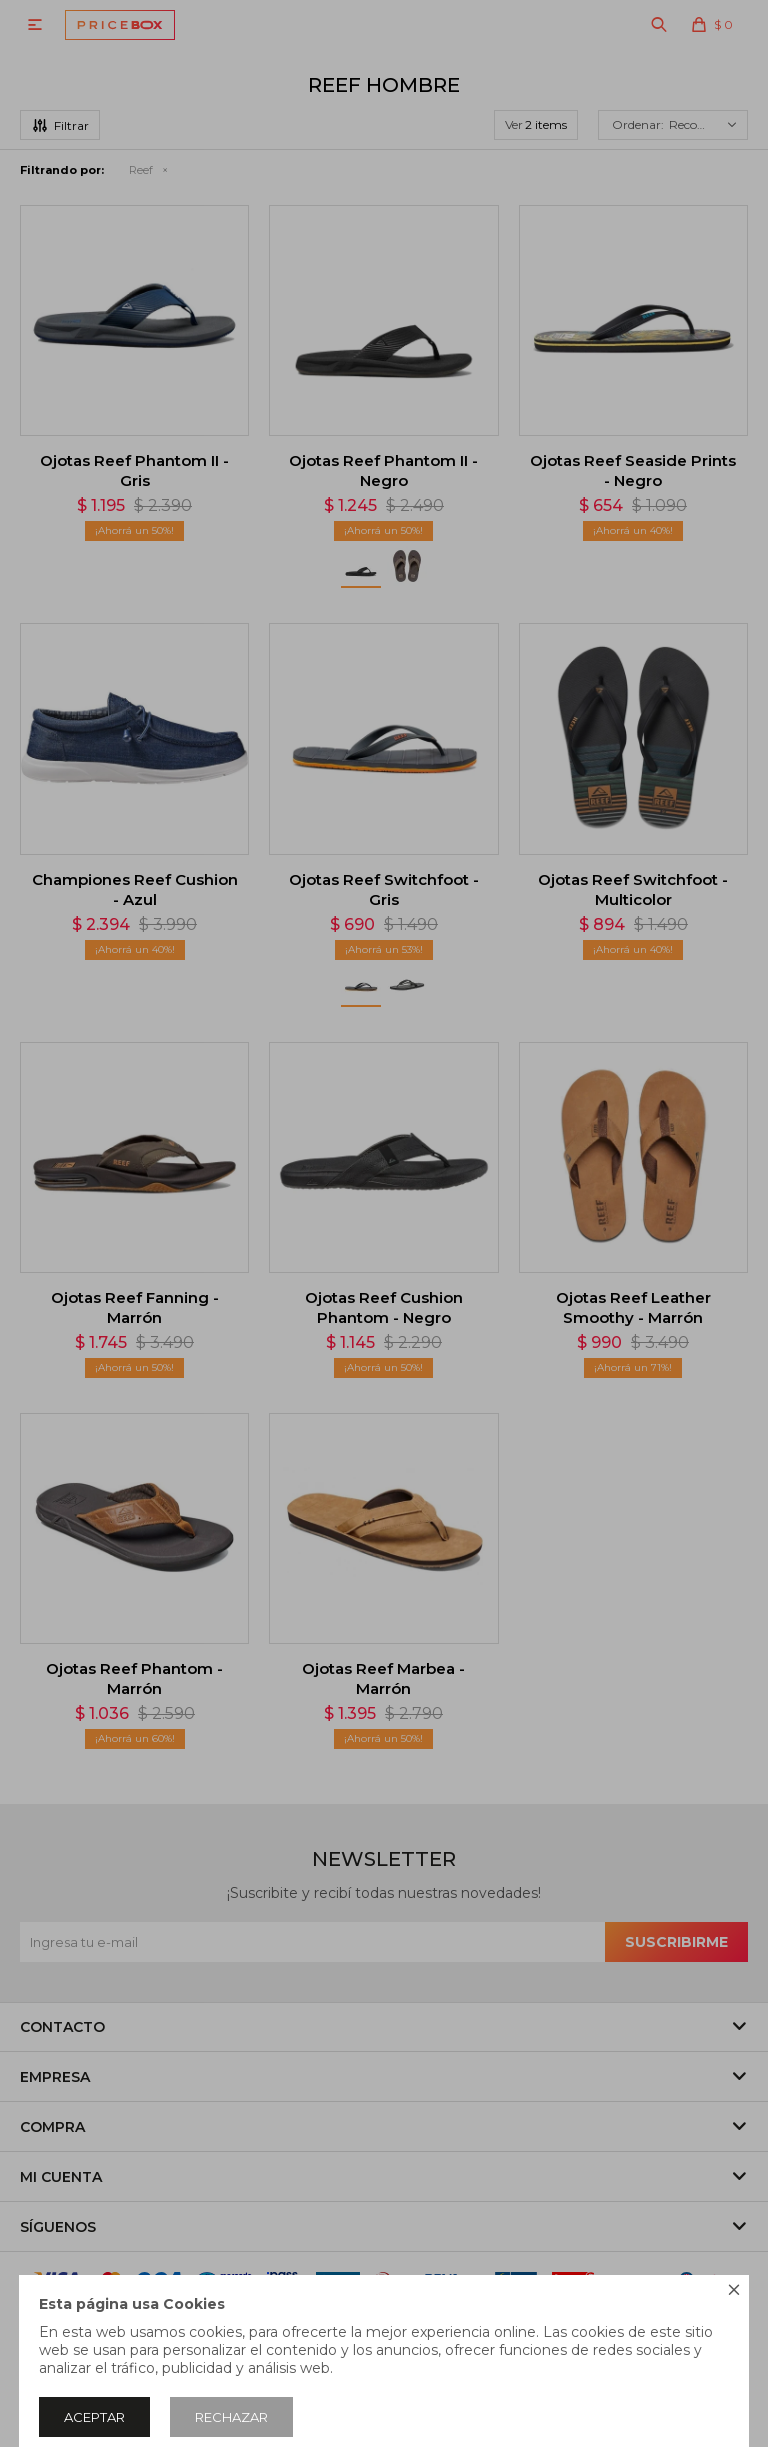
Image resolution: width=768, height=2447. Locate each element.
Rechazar (231, 2417)
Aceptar (94, 2417)
